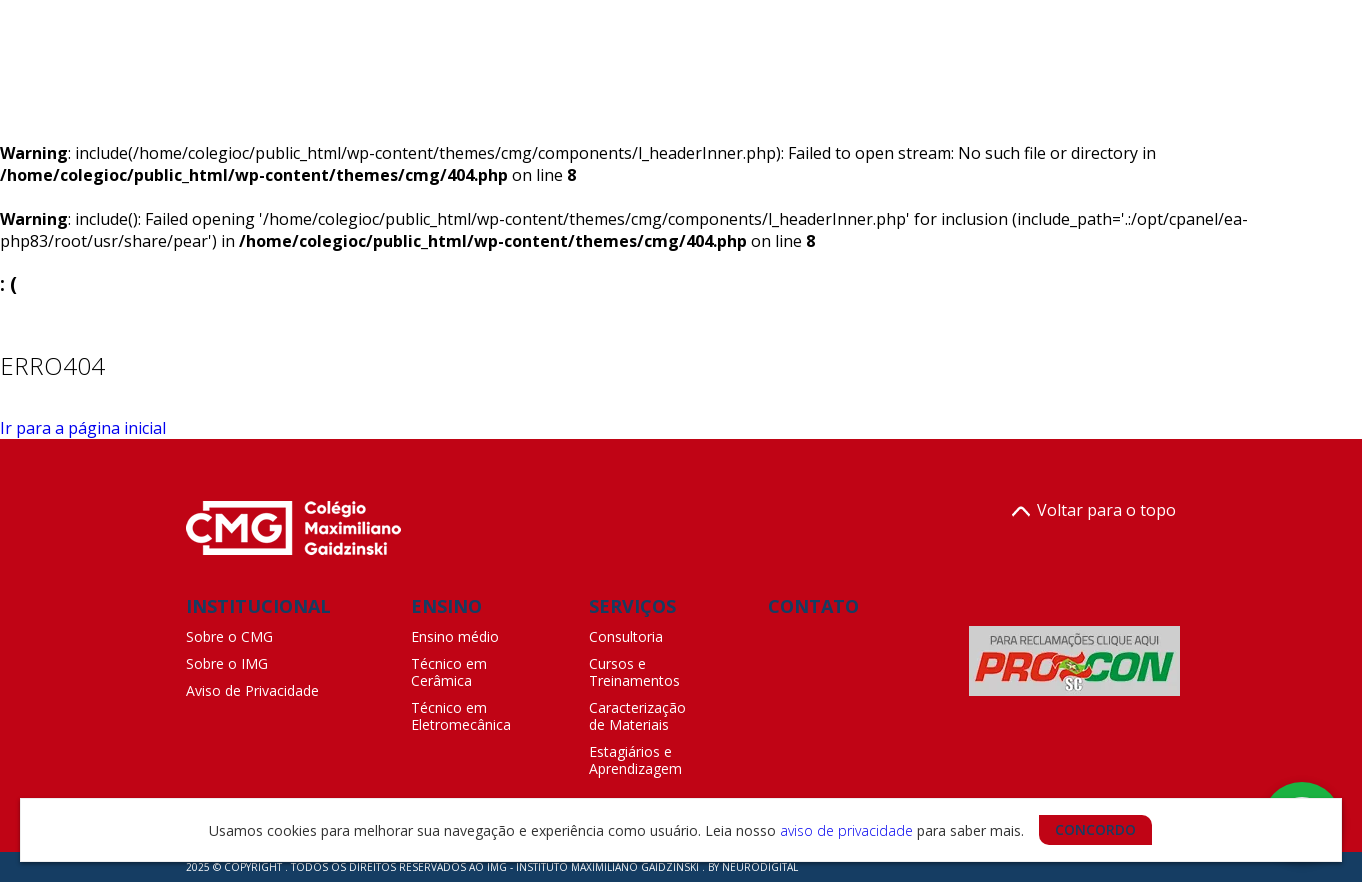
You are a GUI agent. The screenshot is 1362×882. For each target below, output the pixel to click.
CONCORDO (1095, 829)
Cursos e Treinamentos (634, 672)
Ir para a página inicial (83, 428)
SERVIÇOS (632, 606)
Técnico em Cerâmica (449, 672)
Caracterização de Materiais (637, 716)
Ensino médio (455, 636)
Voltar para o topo (1094, 511)
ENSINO (446, 606)
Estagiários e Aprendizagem (635, 760)
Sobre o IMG (227, 663)
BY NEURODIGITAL (753, 867)
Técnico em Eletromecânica (461, 716)
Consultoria (626, 636)
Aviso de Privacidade (252, 690)
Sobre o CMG (229, 636)
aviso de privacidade (846, 830)
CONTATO (813, 606)
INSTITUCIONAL (258, 606)
